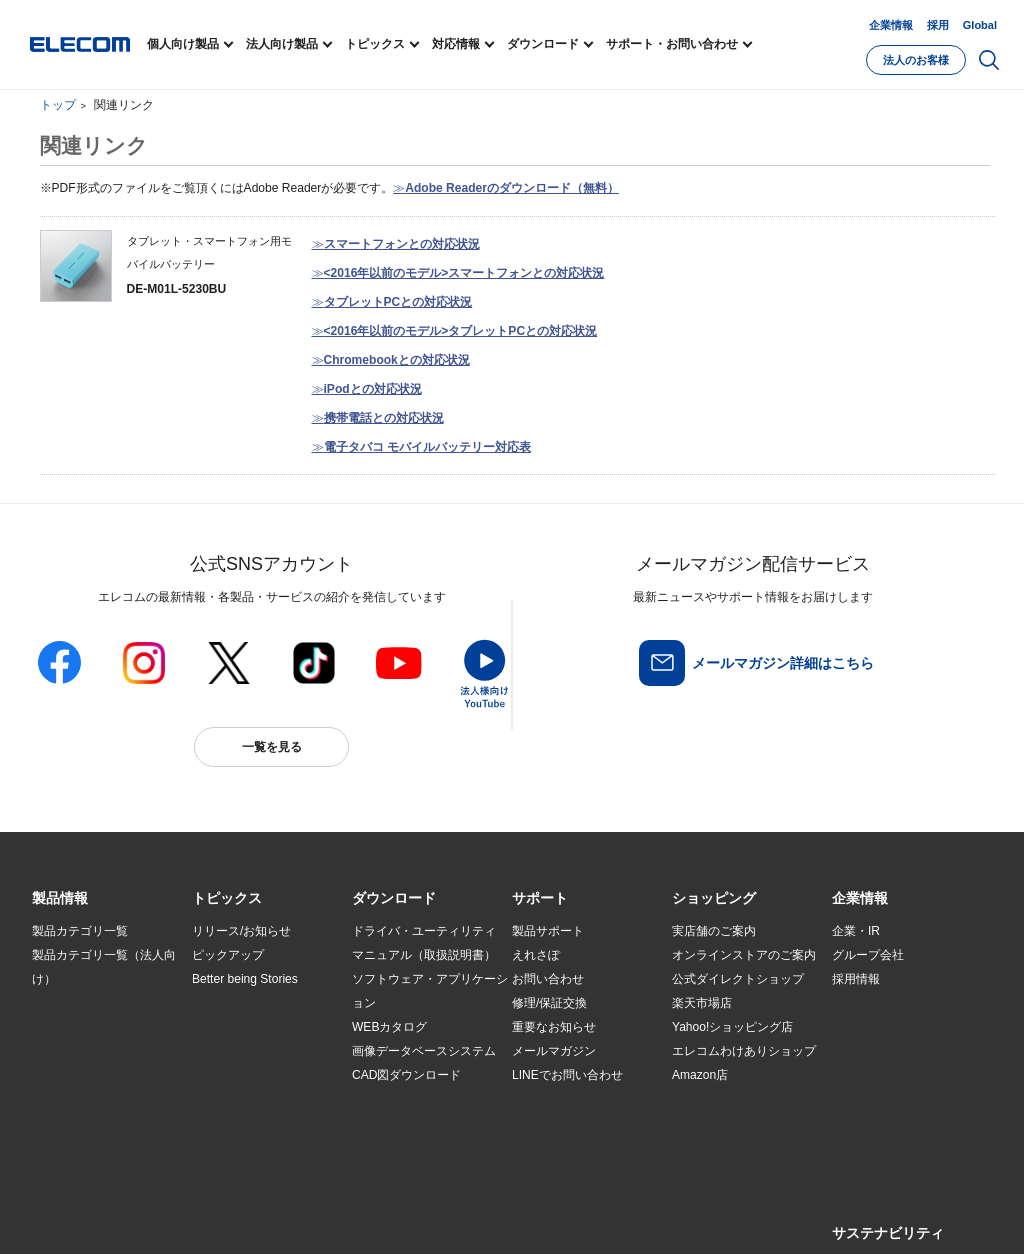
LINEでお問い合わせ (567, 1075)
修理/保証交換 (549, 1003)
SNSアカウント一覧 (77, 1216)
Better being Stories (245, 979)
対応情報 (456, 44)
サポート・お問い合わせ (672, 44)
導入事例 (56, 1076)
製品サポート (548, 931)
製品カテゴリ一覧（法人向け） (104, 967)
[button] (227, 899)
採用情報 (856, 979)
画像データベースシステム (424, 1051)
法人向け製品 (282, 44)
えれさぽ (536, 955)
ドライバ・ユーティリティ (424, 931)
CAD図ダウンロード (406, 1075)
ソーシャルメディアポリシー (482, 1215)
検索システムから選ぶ (252, 1100)
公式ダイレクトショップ (738, 979)
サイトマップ (174, 1215)
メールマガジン (554, 1051)
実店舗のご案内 (714, 931)
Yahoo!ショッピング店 (732, 1027)
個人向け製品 (183, 44)
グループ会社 (868, 955)
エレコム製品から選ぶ (252, 1076)
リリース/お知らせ (241, 931)
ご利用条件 (250, 1215)
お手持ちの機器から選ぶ (258, 1052)
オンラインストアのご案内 (744, 955)
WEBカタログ (389, 1027)
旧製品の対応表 (234, 1124)
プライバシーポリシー (346, 1215)
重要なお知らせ (554, 1027)
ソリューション (74, 1052)
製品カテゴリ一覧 (80, 931)
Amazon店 (700, 1075)
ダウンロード (543, 44)
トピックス (375, 44)
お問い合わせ (548, 979)
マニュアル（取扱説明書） (424, 955)
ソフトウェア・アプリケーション (430, 991)
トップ (58, 105)
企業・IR (856, 931)
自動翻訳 (669, 1215)
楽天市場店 (702, 1003)
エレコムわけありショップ (744, 1051)
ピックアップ (228, 955)
